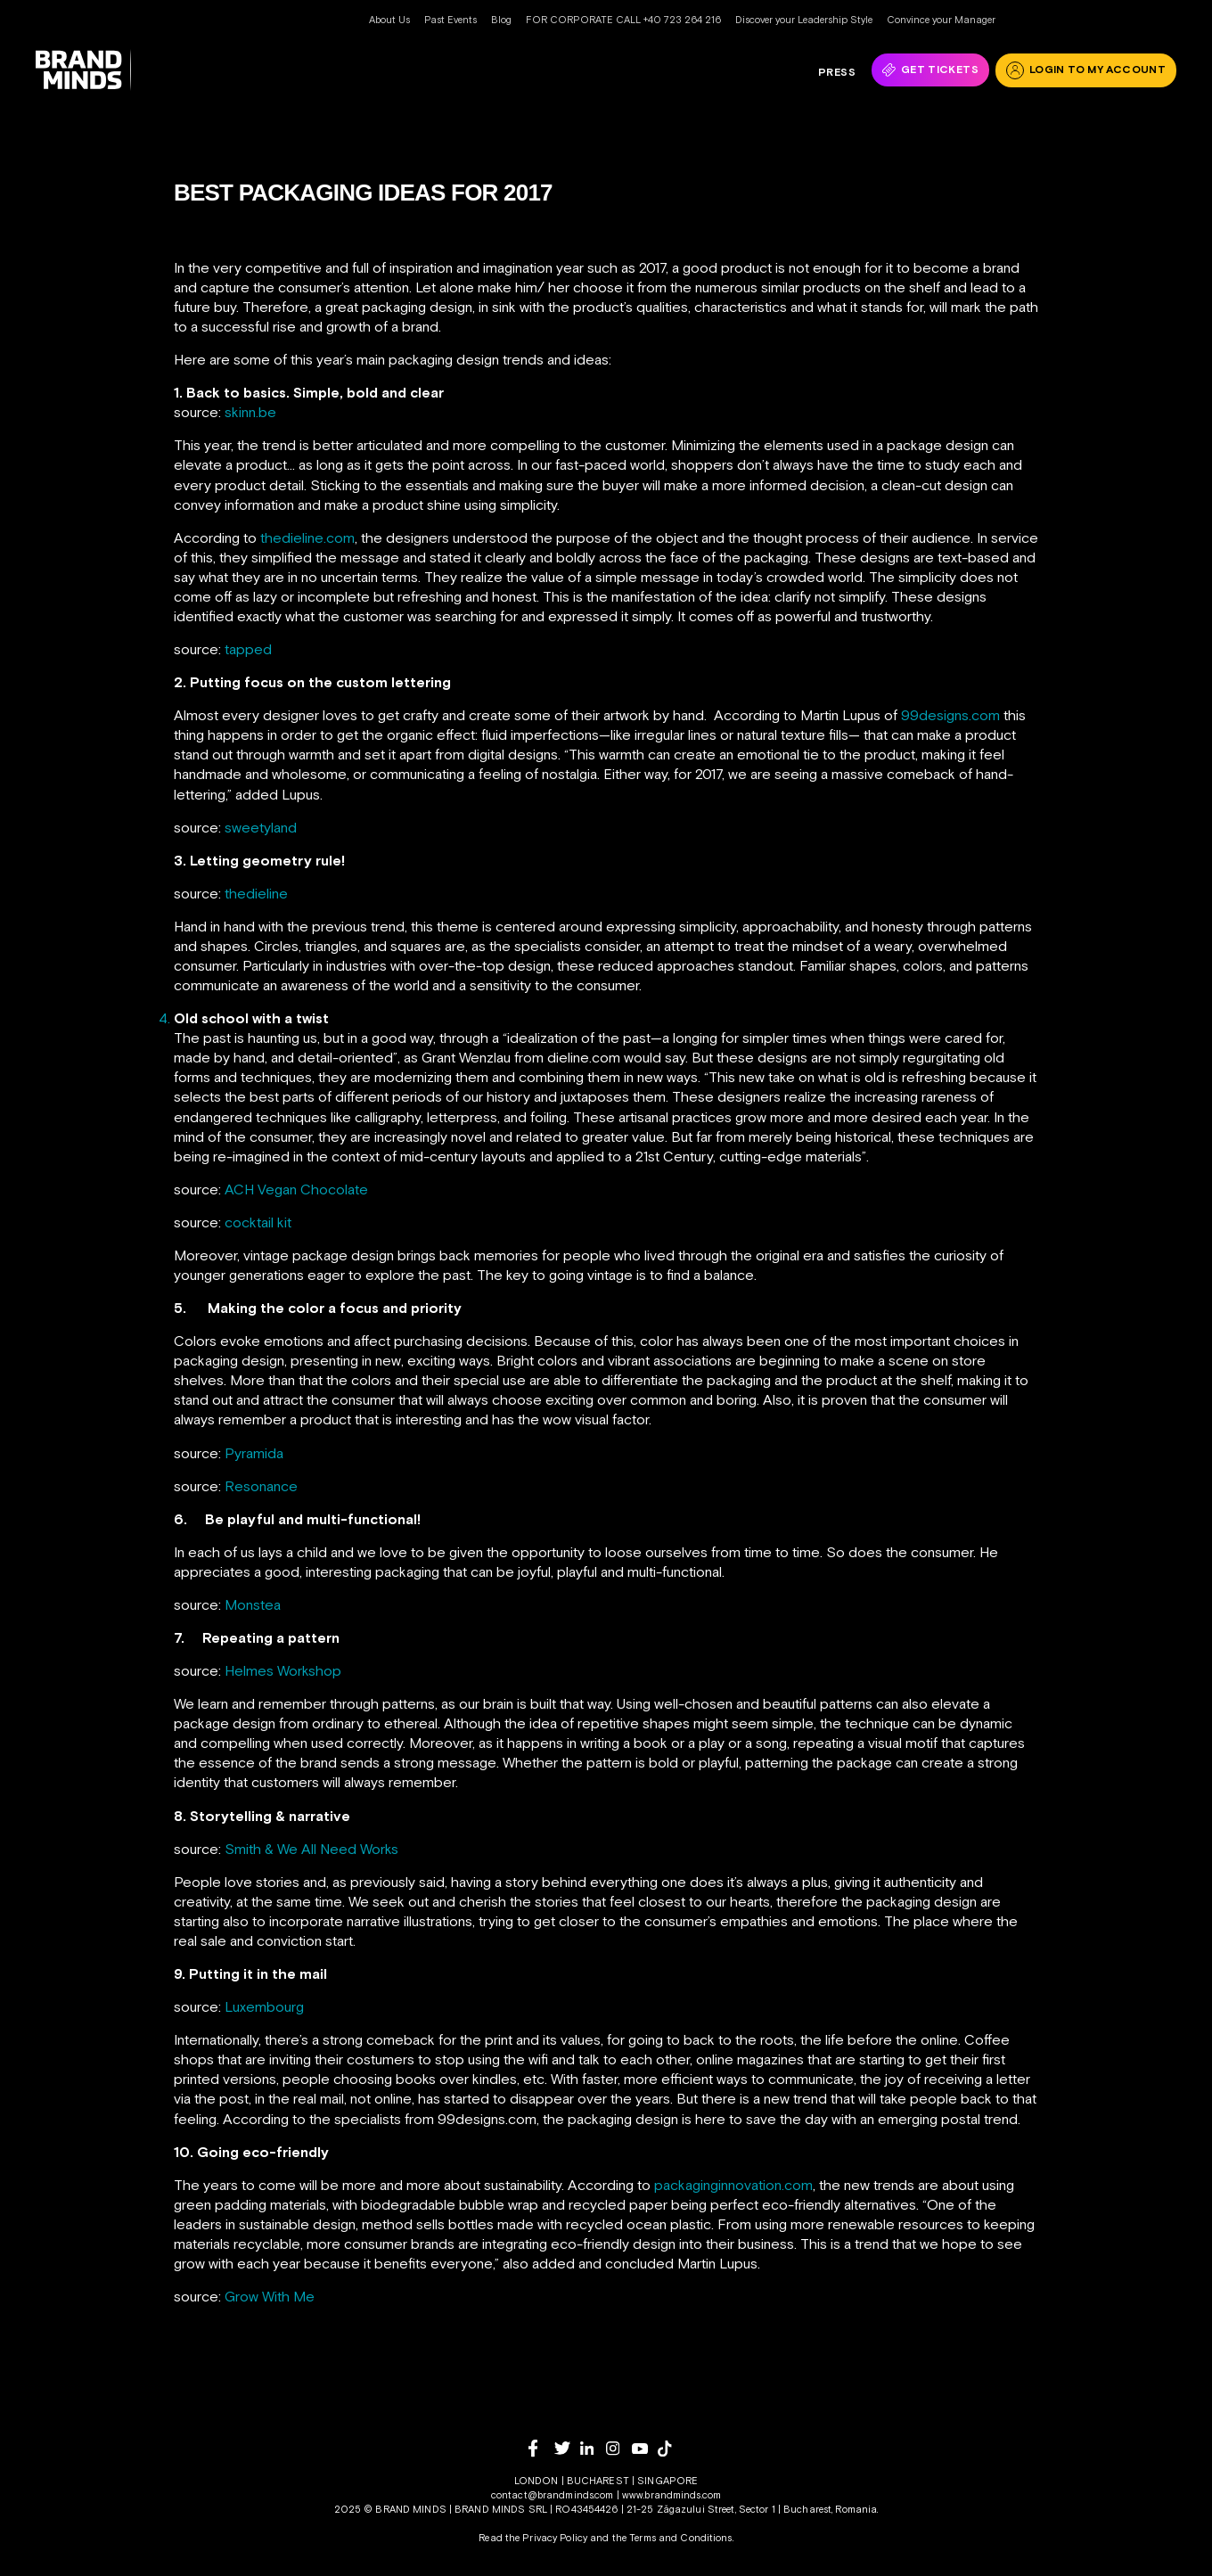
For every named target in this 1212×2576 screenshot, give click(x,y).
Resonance (261, 1486)
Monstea (253, 1604)
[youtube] (645, 2449)
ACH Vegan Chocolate (296, 1189)
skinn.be (250, 412)
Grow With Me (270, 2296)
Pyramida (254, 1453)
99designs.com (950, 715)
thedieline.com (307, 537)
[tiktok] (671, 2449)
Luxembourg (264, 2006)
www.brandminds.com (671, 2495)
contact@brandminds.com (554, 2495)
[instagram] (619, 2448)
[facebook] (541, 2448)
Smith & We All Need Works (311, 1849)
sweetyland (261, 827)
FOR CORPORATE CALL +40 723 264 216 (623, 19)
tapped (248, 649)
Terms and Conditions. (681, 2537)
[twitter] (567, 2448)
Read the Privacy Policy (533, 2537)
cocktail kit (258, 1222)
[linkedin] (593, 2448)
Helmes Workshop (283, 1670)
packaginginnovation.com (733, 2185)
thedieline (256, 893)
